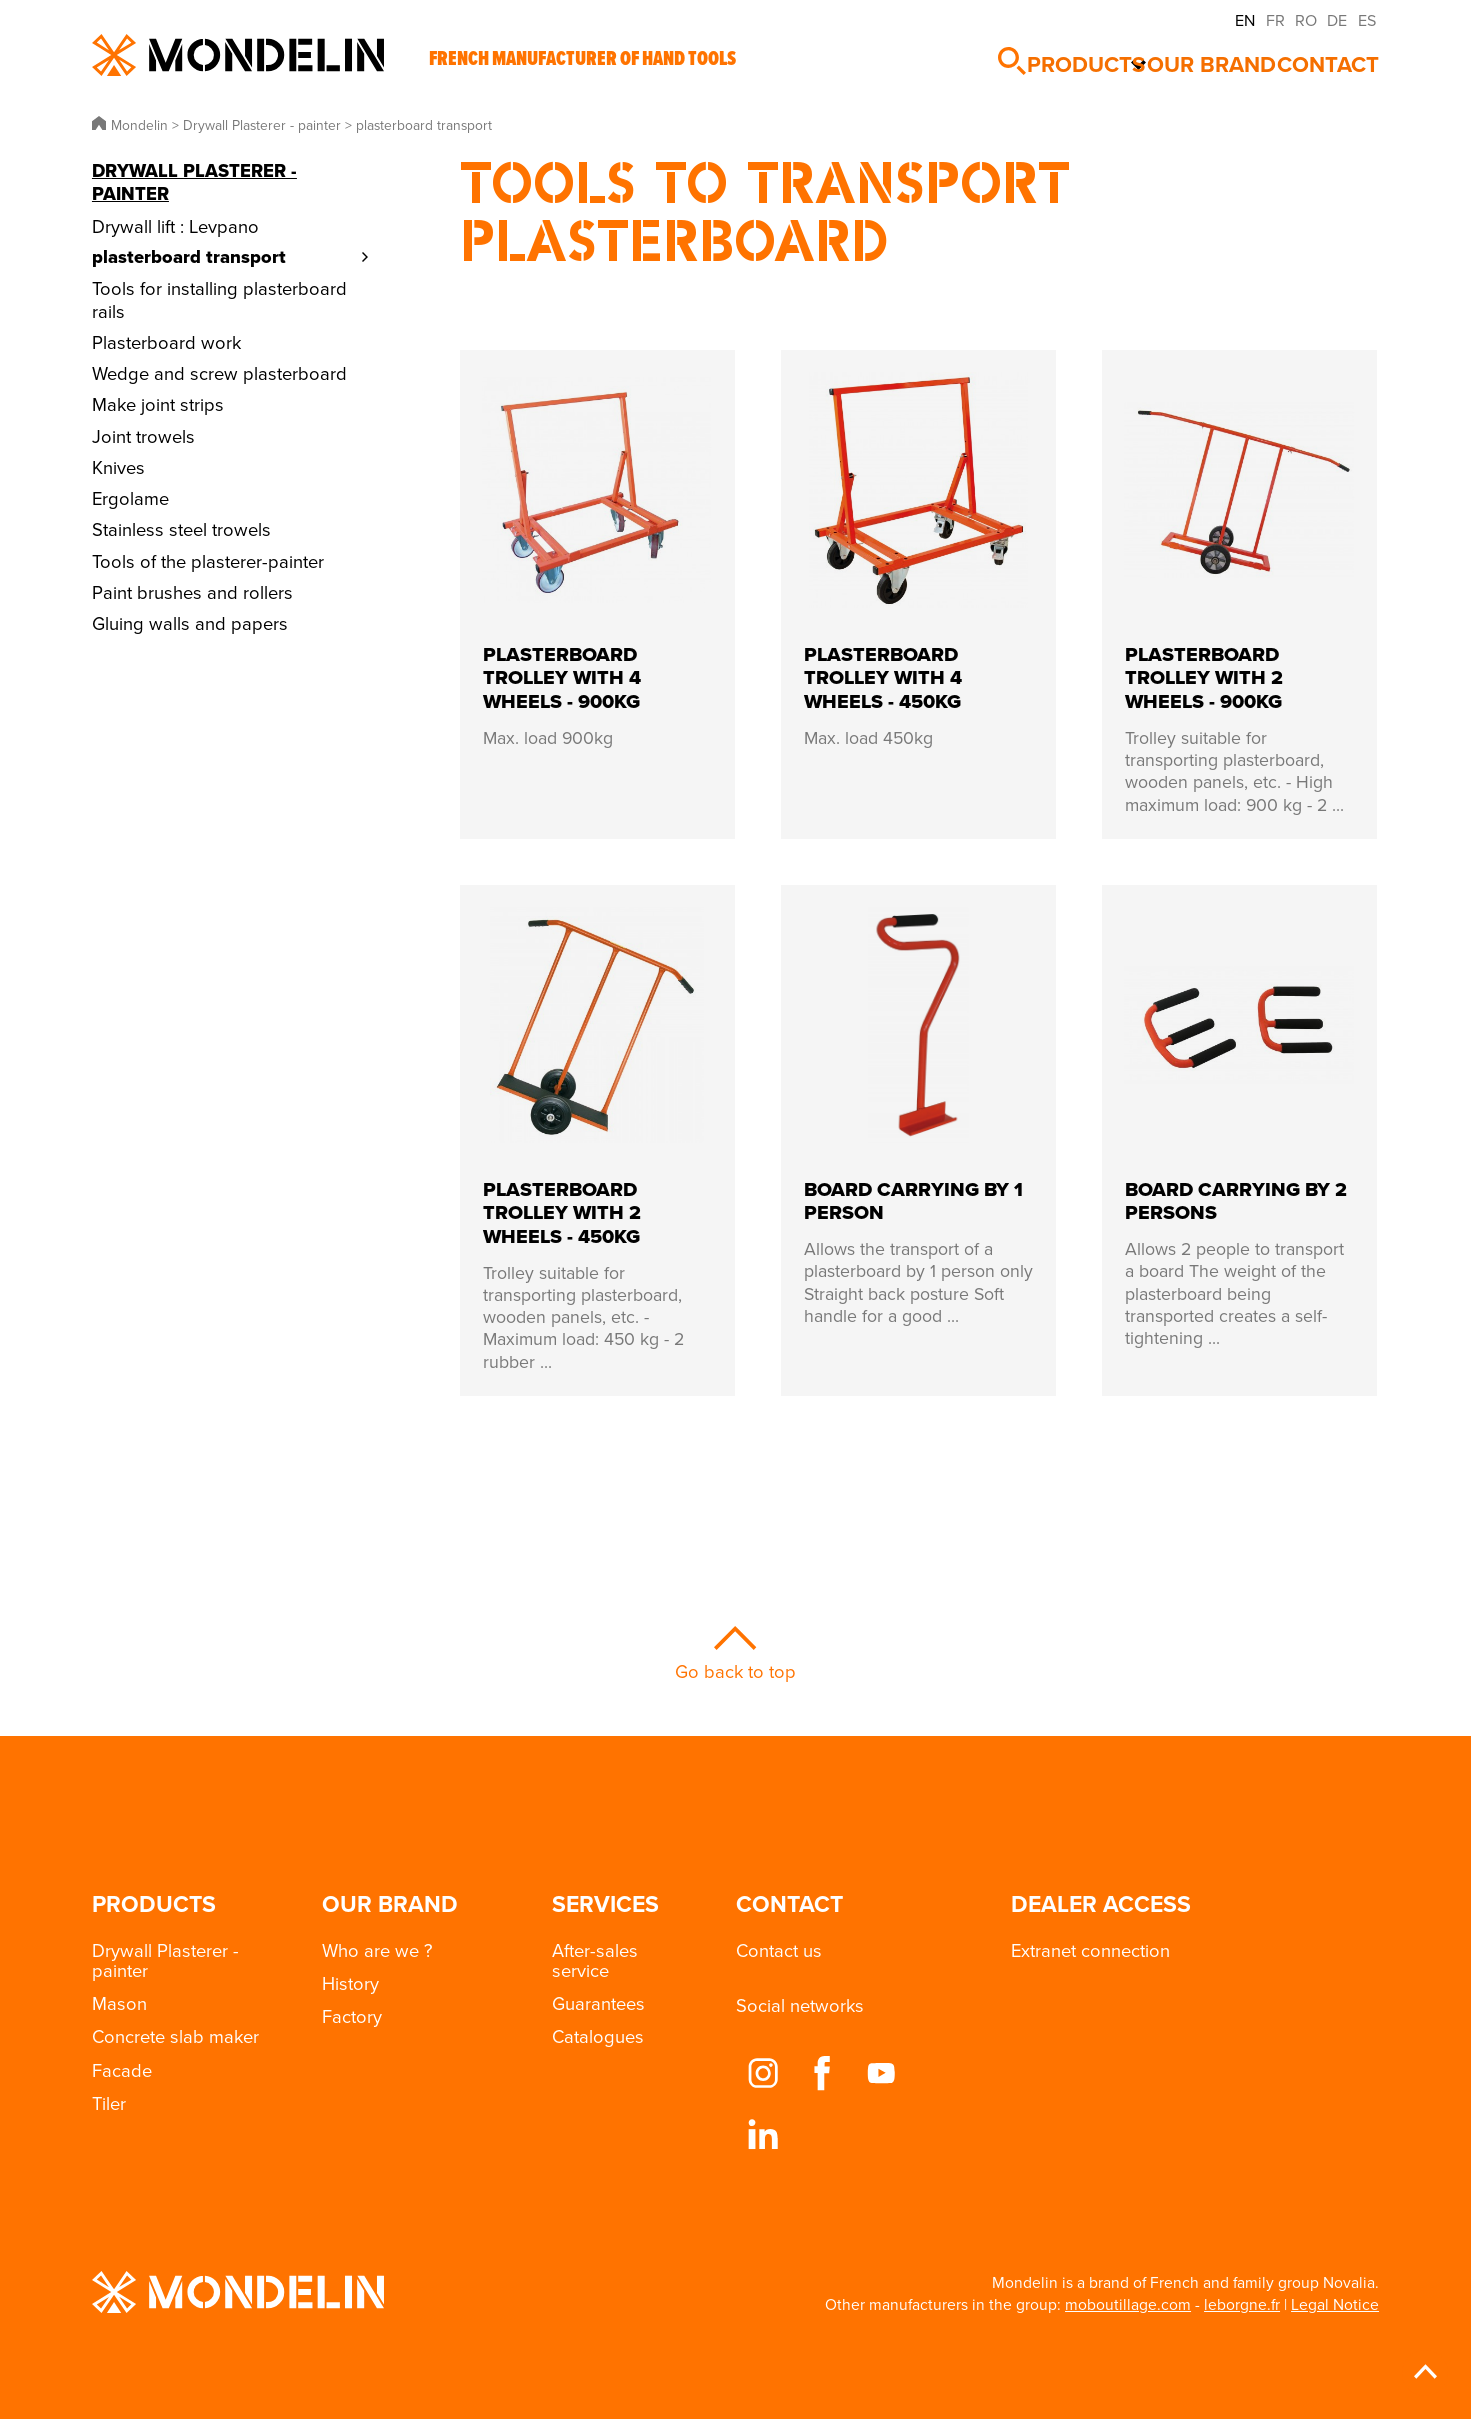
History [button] (350, 1983)
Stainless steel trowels (181, 529)
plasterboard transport (189, 256)
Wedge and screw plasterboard (219, 373)
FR (1275, 20)
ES (1367, 20)
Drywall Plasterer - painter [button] (165, 1960)
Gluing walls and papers (190, 623)
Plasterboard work (166, 342)
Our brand (1227, 55)
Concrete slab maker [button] (175, 2036)
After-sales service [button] (595, 1960)
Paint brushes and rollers (192, 592)
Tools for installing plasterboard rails (219, 299)
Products (1089, 55)
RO (1306, 20)
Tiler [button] (109, 2103)
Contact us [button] (779, 1950)
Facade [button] (122, 2070)
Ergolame (130, 498)
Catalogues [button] (598, 2036)
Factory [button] (352, 2016)
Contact (1342, 55)
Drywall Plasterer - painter (194, 181)
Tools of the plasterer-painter (208, 561)
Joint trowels (143, 436)
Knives (118, 467)
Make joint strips (158, 404)
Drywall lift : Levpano (175, 226)
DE (1337, 20)
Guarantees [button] (598, 2003)
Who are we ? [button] (377, 1950)
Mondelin (238, 55)
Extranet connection (1090, 1950)
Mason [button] (119, 2003)
